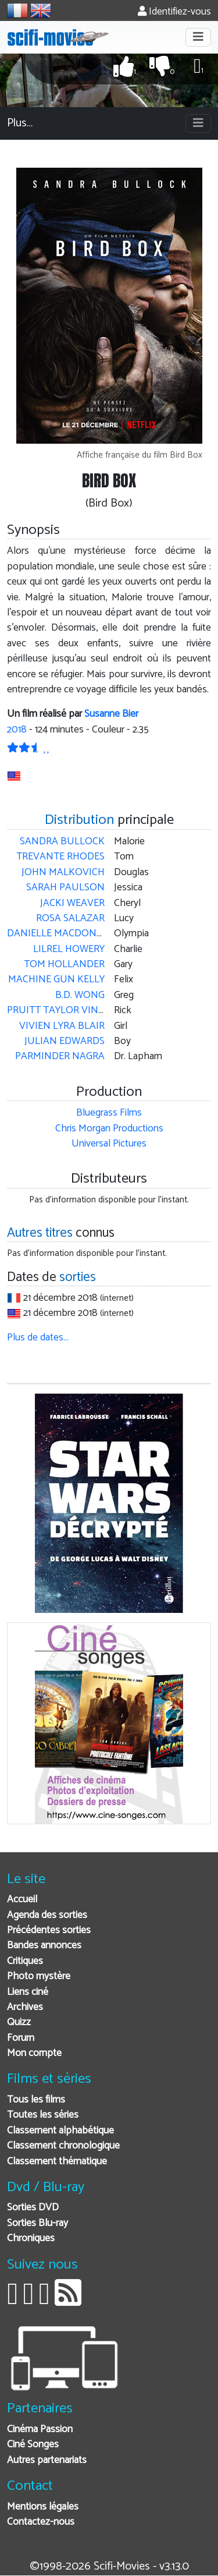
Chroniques (31, 2238)
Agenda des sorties (47, 1915)
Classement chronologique (63, 2146)
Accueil (22, 1899)
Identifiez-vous (174, 11)
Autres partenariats (47, 2460)
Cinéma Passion (40, 2429)
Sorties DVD (33, 2207)
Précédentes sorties (49, 1930)
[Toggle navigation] (198, 37)
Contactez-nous (40, 2522)
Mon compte (34, 2053)
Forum (20, 2038)
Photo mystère (38, 1976)
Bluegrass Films (109, 1113)
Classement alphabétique (60, 2130)
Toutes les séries (42, 2115)
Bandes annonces (44, 1945)
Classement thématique (57, 2161)
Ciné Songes (33, 2444)
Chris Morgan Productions (109, 1128)
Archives (25, 2007)
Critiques (25, 1961)
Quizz (19, 2022)
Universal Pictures (109, 1143)
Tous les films (36, 2100)
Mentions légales (42, 2507)
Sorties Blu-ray (37, 2223)
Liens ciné (27, 1992)
